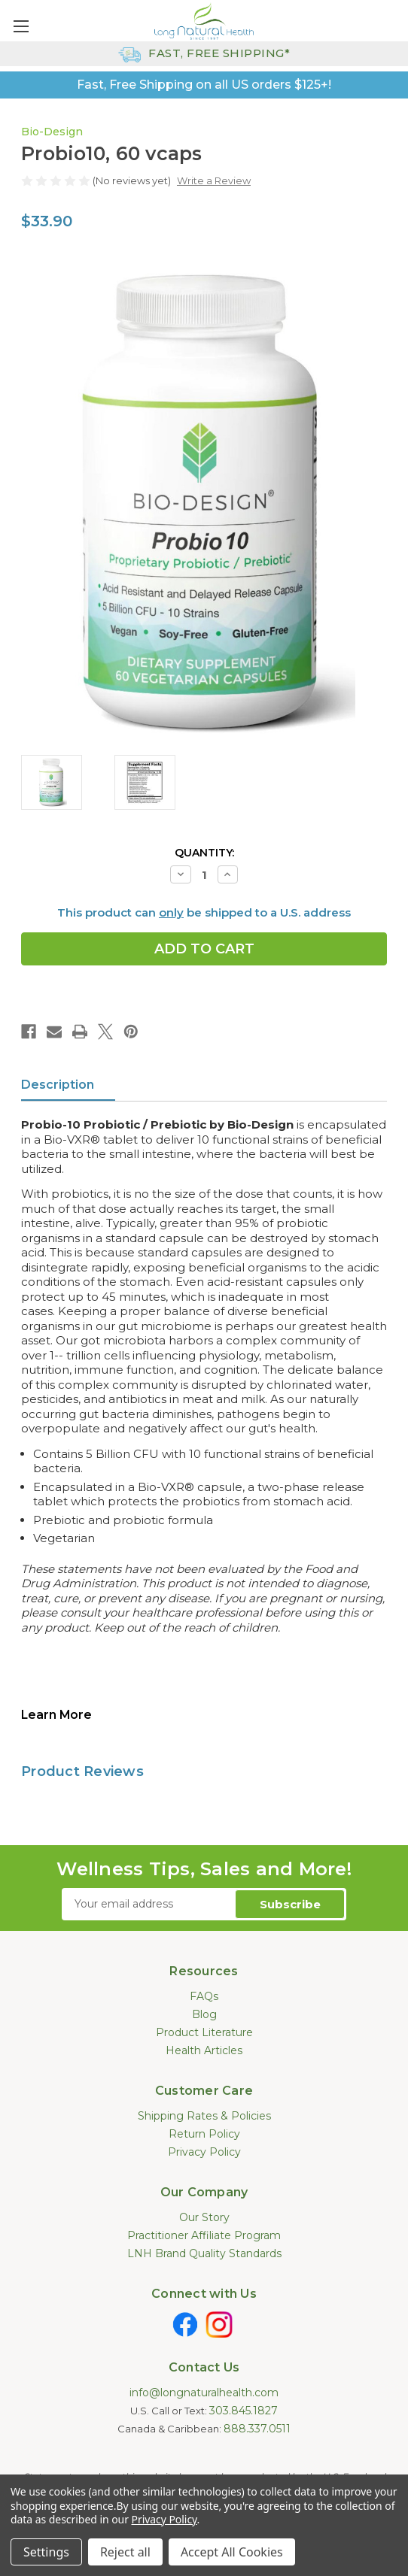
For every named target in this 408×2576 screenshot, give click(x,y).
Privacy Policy (204, 2152)
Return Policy (204, 2134)
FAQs (204, 1996)
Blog (204, 2014)
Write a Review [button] (214, 180)
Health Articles (204, 2050)
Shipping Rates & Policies (204, 2116)
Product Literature (204, 2032)
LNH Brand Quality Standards (204, 2253)
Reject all (125, 2552)
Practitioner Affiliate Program (204, 2235)
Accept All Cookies (232, 2552)
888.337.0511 (257, 2428)
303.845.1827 (243, 2410)
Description (57, 1084)
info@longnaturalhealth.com (204, 2392)
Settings (46, 2552)
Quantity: (204, 852)
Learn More (56, 1715)
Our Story (204, 2217)
